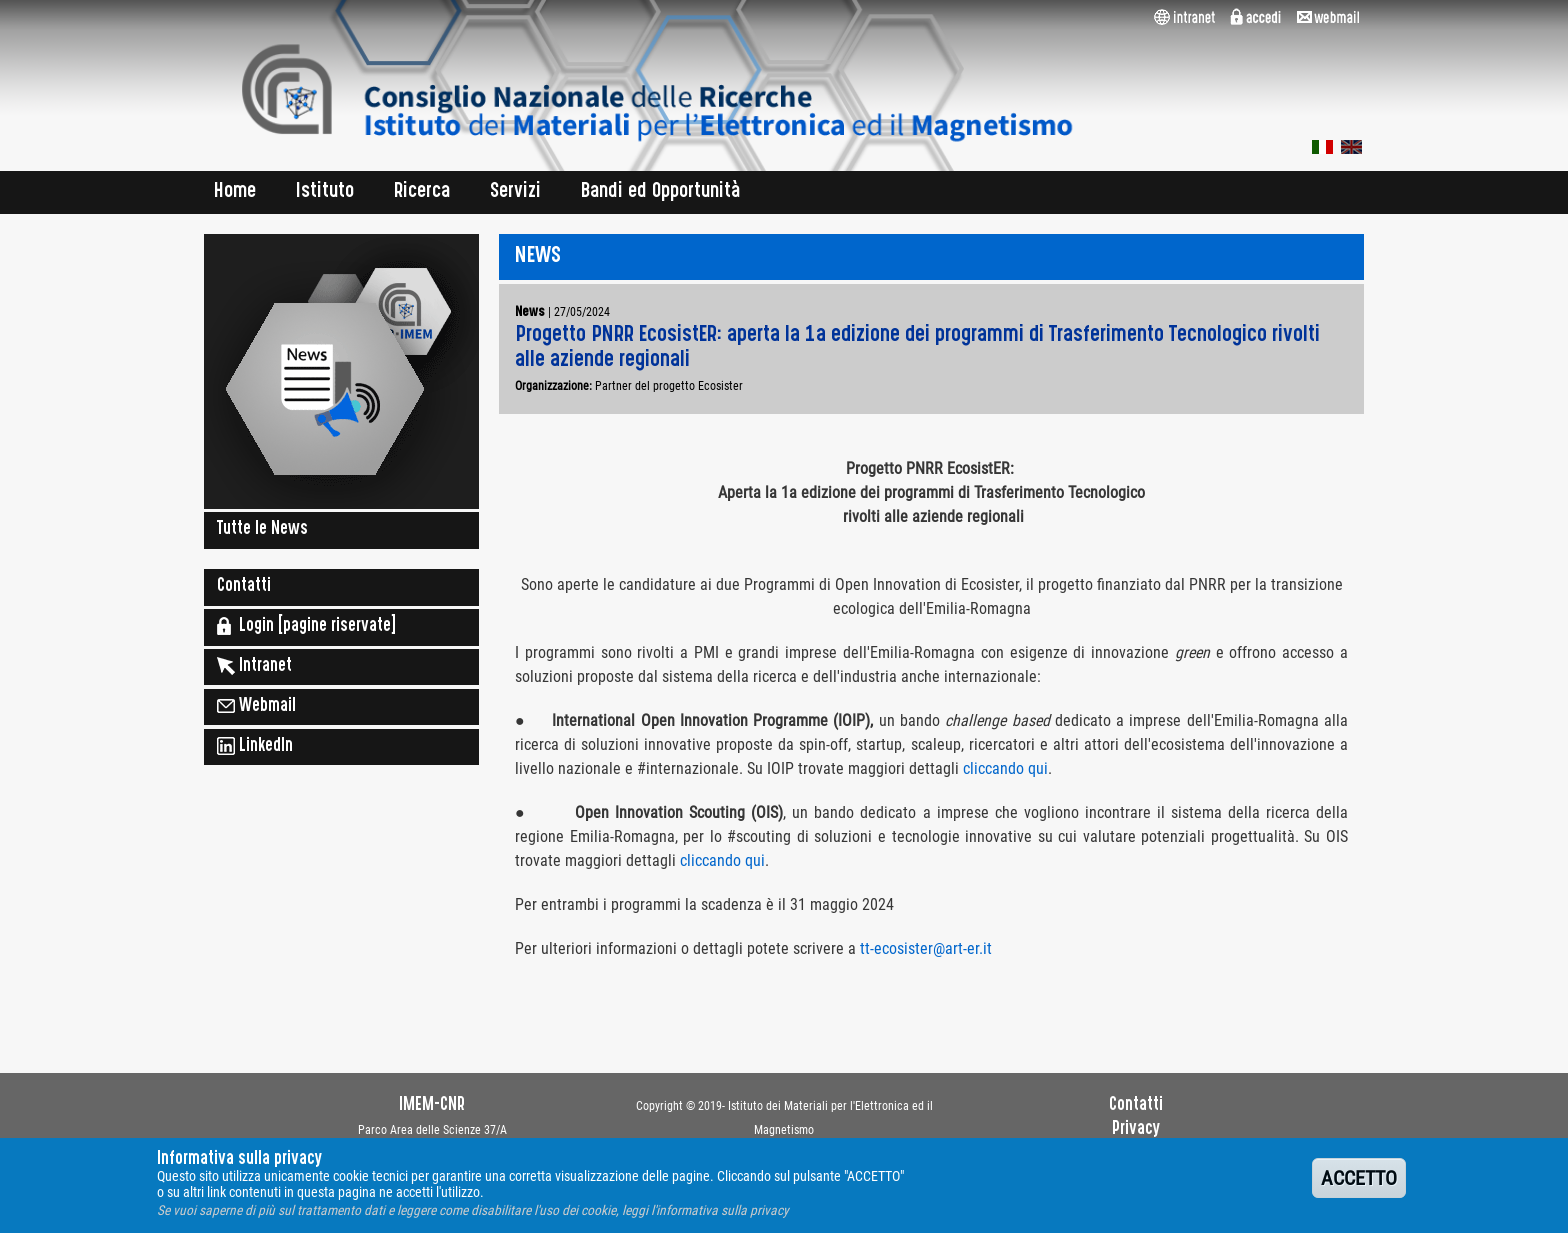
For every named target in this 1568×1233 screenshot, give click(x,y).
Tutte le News (262, 530)
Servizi (515, 192)
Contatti (244, 587)
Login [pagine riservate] (306, 626)
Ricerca (422, 192)
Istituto (325, 192)
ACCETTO (1359, 1186)
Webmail (256, 706)
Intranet (254, 666)
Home (235, 192)
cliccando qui (1005, 768)
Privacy (1136, 1130)
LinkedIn (255, 746)
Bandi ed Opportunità (661, 192)
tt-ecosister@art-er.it (926, 948)
